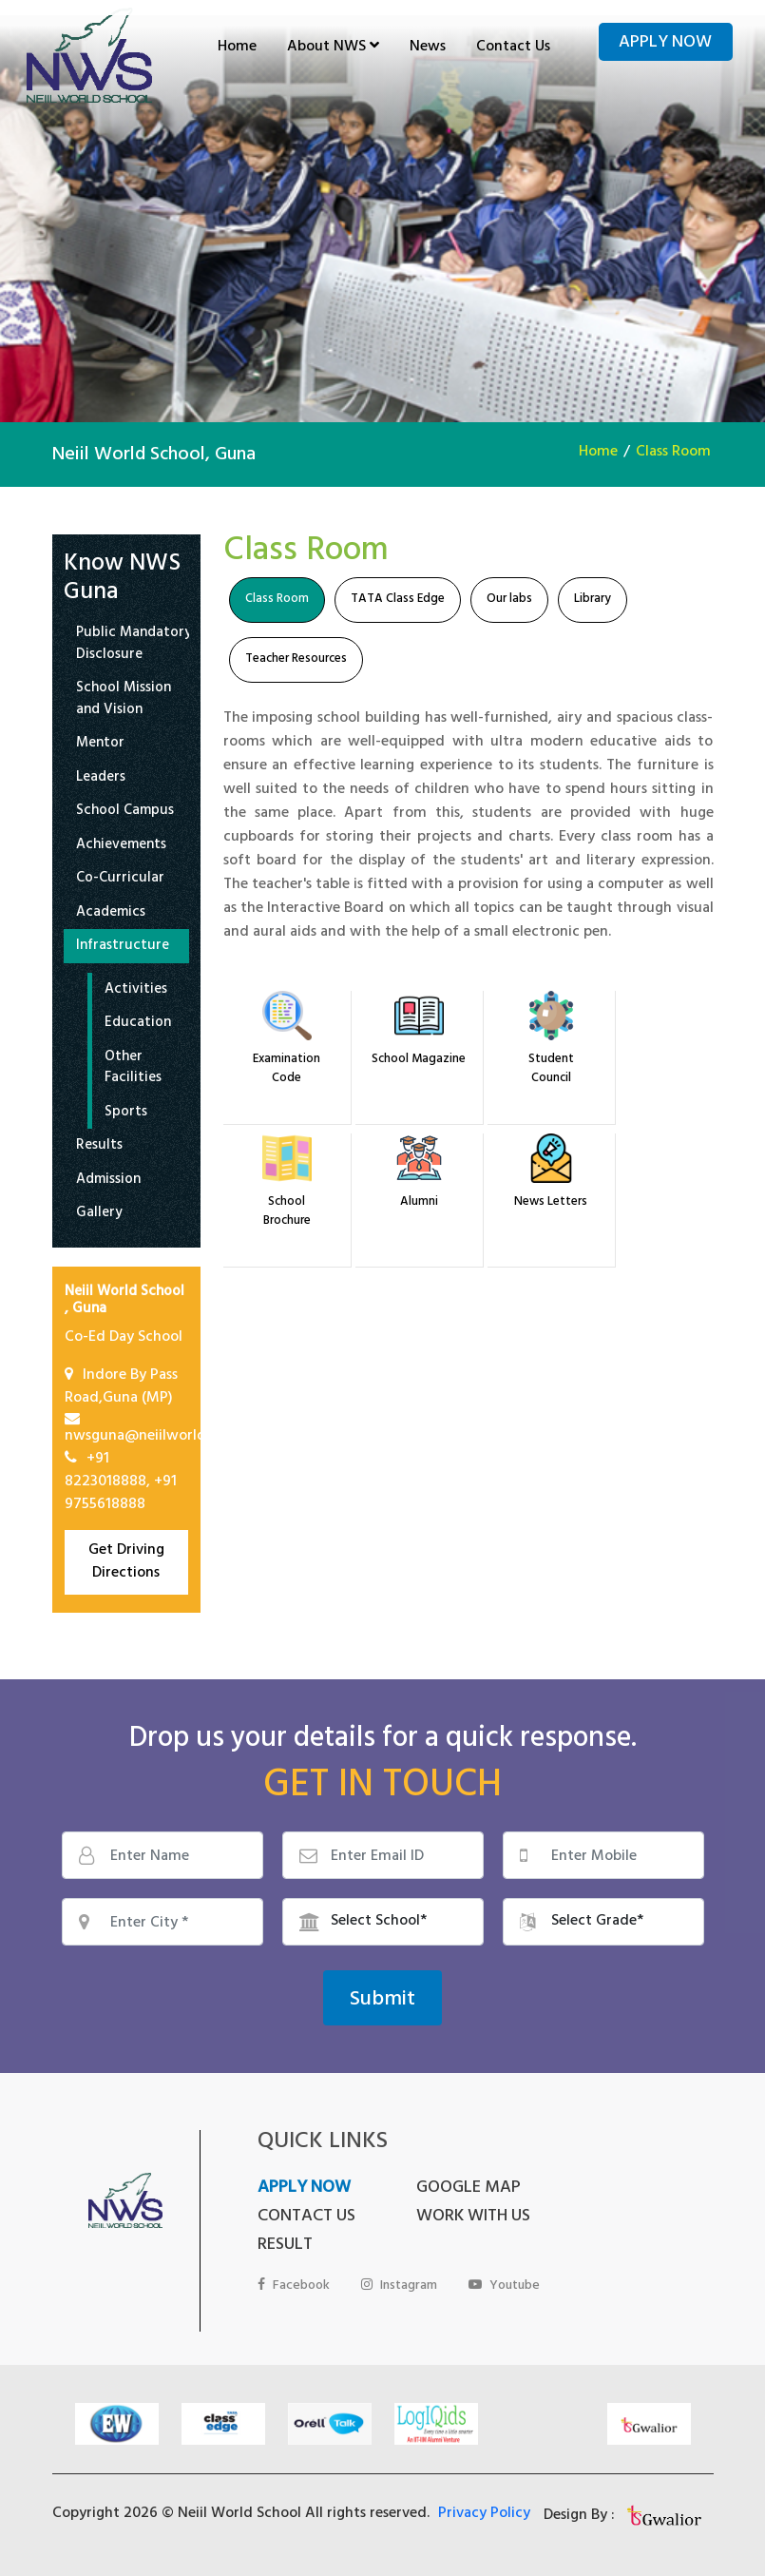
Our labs (509, 600)
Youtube (506, 2286)
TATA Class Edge (398, 600)
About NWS (333, 47)
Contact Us (513, 47)
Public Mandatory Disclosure (134, 645)
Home (237, 47)
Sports (126, 1114)
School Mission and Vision (123, 700)
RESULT (285, 2246)
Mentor (100, 745)
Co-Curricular (120, 880)
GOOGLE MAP (455, 2189)
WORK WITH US (460, 2217)
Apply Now (665, 44)
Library (592, 600)
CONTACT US (306, 2217)
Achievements (121, 847)
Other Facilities (133, 1069)
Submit (382, 2001)
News (428, 47)
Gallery (99, 1215)
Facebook (294, 2286)
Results (99, 1147)
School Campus (125, 812)
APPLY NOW (304, 2189)
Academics (110, 914)
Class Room (673, 452)
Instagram (400, 2286)
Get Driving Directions (126, 1562)
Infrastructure (122, 948)
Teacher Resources (296, 660)
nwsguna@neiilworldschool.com (173, 1437)
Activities (136, 991)
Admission (108, 1181)
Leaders (100, 779)
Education (138, 1025)
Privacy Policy (484, 2514)
